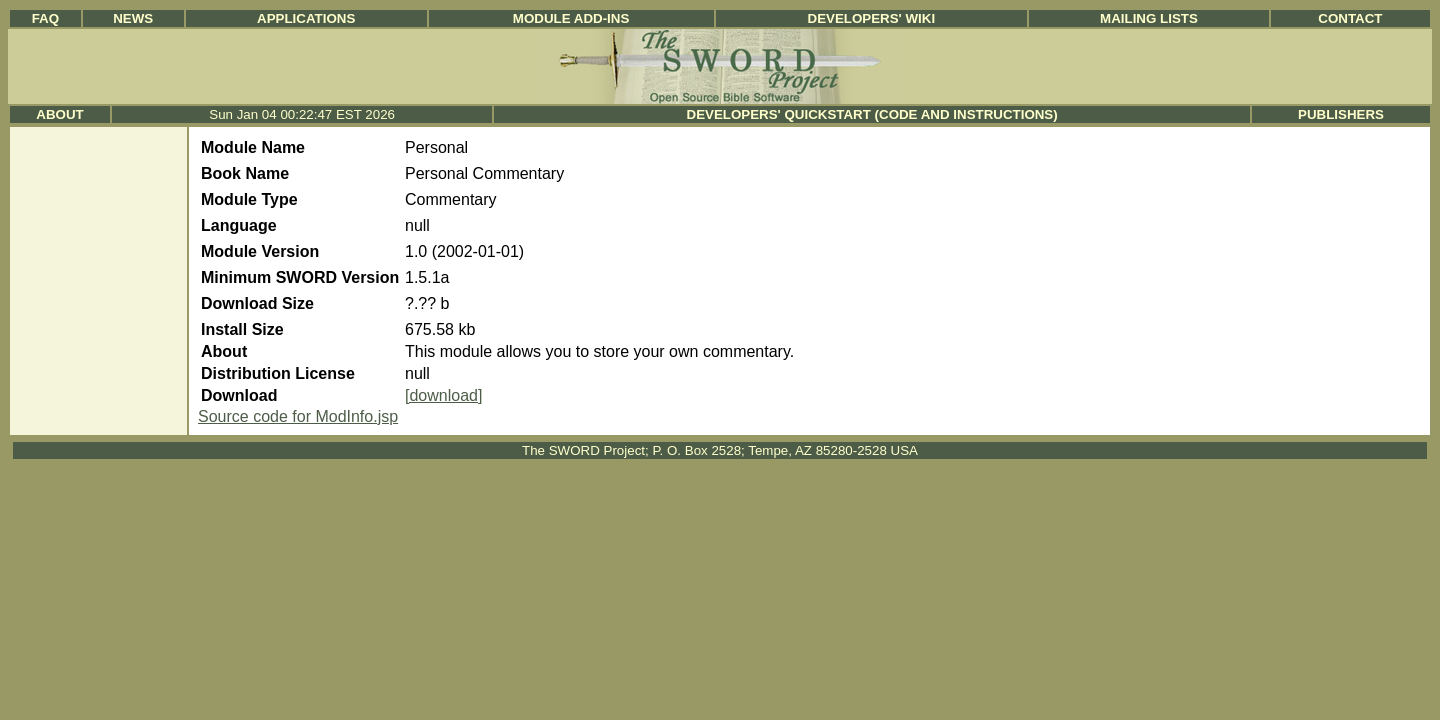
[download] (443, 395)
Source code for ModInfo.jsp (298, 416)
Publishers (1341, 114)
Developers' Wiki (872, 18)
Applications (306, 18)
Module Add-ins (571, 18)
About (59, 114)
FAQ (45, 18)
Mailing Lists (1149, 18)
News (133, 18)
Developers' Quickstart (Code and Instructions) (872, 114)
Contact (1350, 18)
